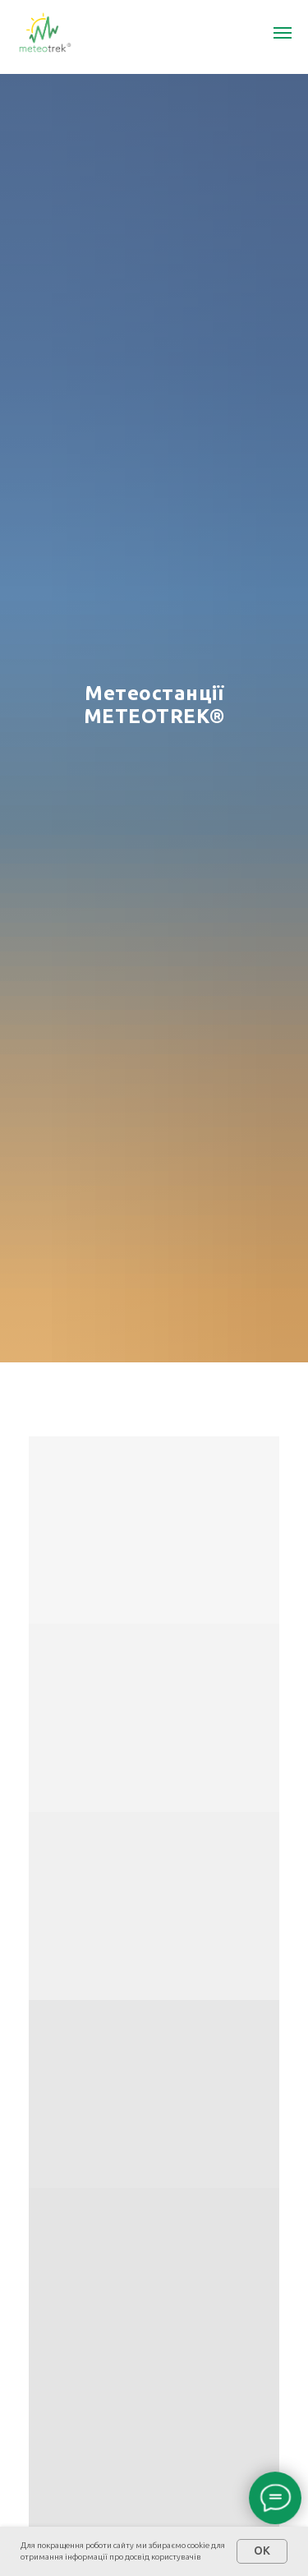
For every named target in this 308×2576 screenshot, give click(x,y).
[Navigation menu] (283, 33)
